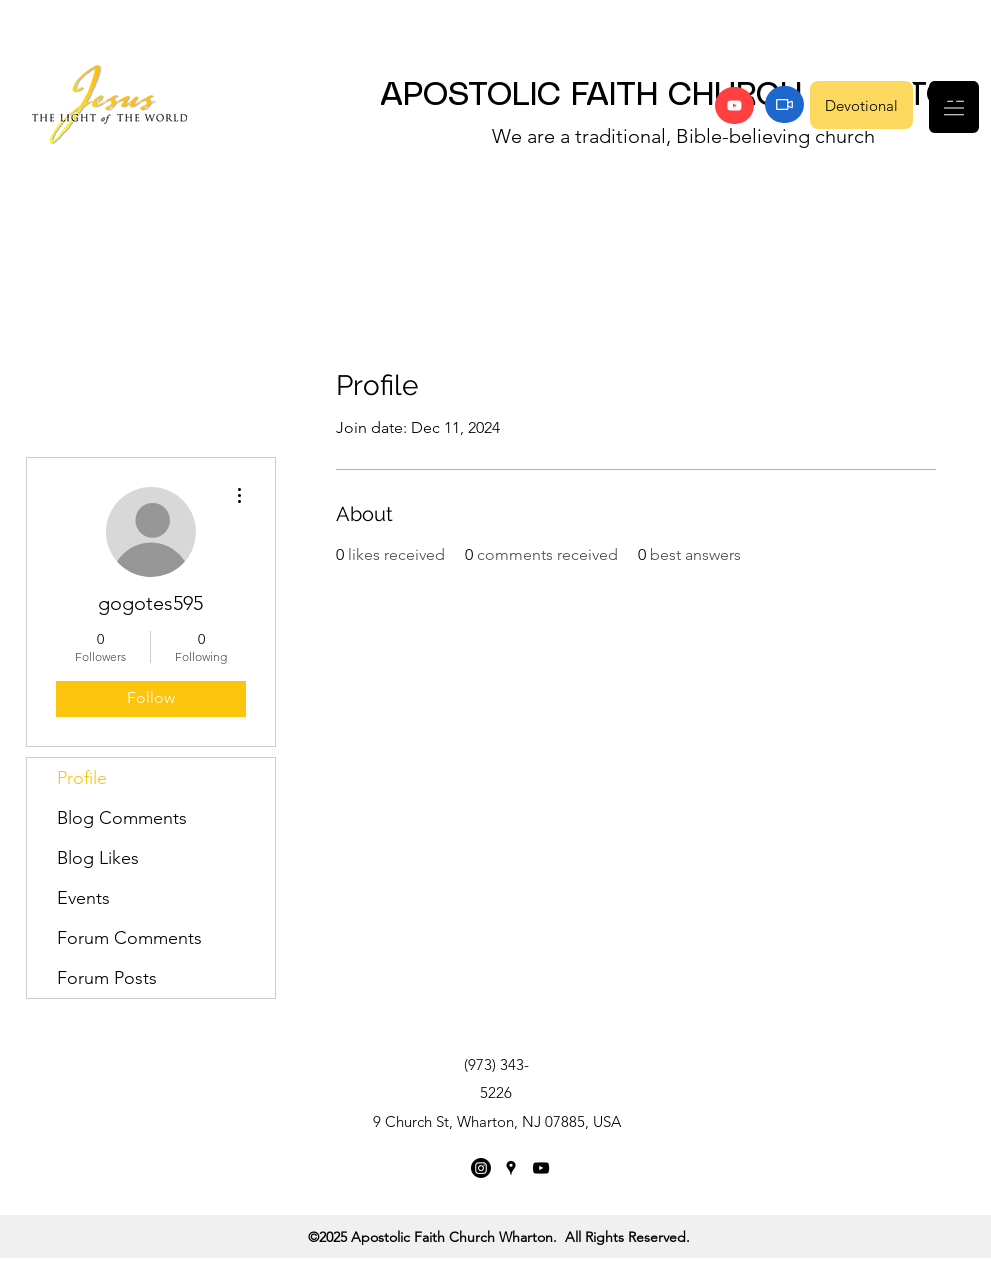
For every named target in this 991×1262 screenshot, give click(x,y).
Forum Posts (107, 978)
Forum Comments (129, 938)
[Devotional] (861, 105)
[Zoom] (784, 104)
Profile (82, 778)
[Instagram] (481, 1168)
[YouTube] (734, 105)
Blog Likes (98, 858)
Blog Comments (122, 818)
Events (83, 898)
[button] (954, 107)
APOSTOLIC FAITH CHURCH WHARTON (677, 96)
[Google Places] (511, 1168)
